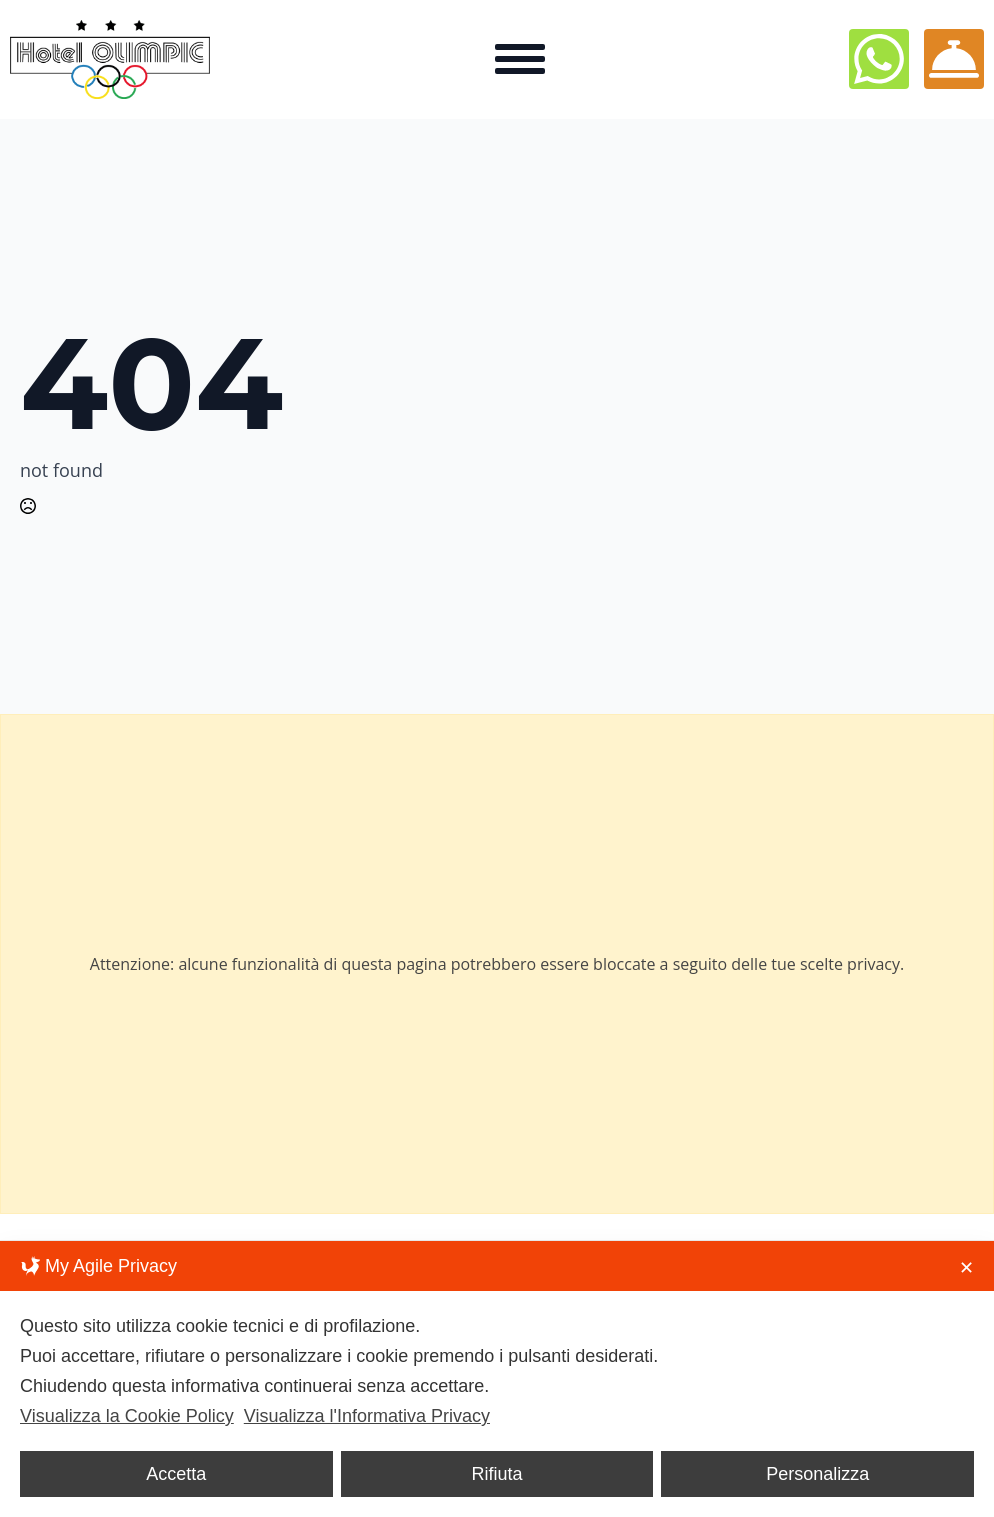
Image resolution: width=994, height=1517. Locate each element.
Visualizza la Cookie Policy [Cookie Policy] (127, 1416)
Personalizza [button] (817, 1474)
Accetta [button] (176, 1474)
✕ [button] (966, 1268)
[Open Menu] (520, 59)
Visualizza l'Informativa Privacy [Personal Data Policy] (367, 1416)
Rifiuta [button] (496, 1474)
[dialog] (497, 1379)
